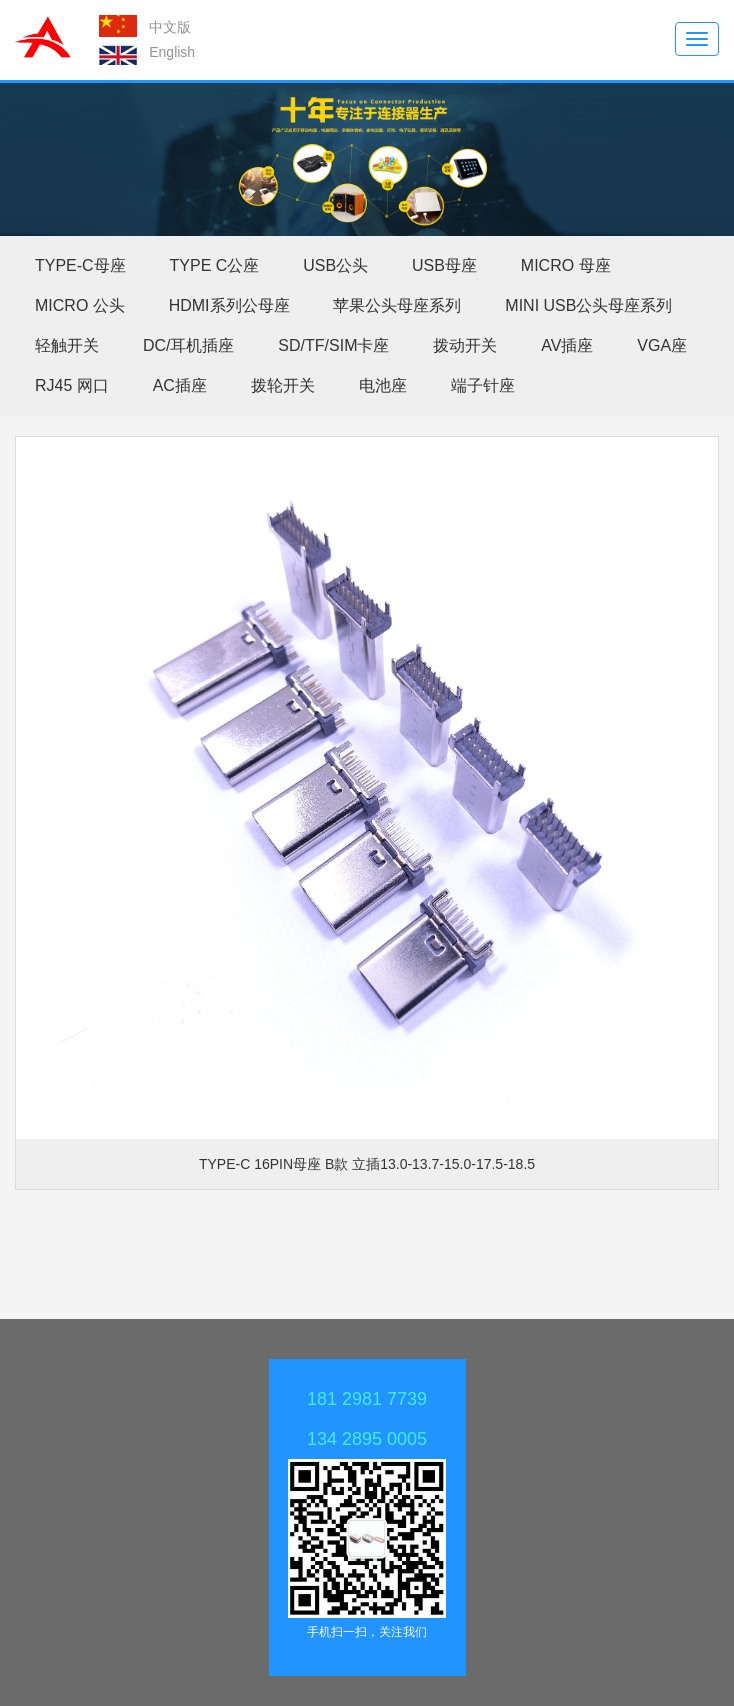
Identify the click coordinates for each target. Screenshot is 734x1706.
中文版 (170, 27)
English (172, 52)
